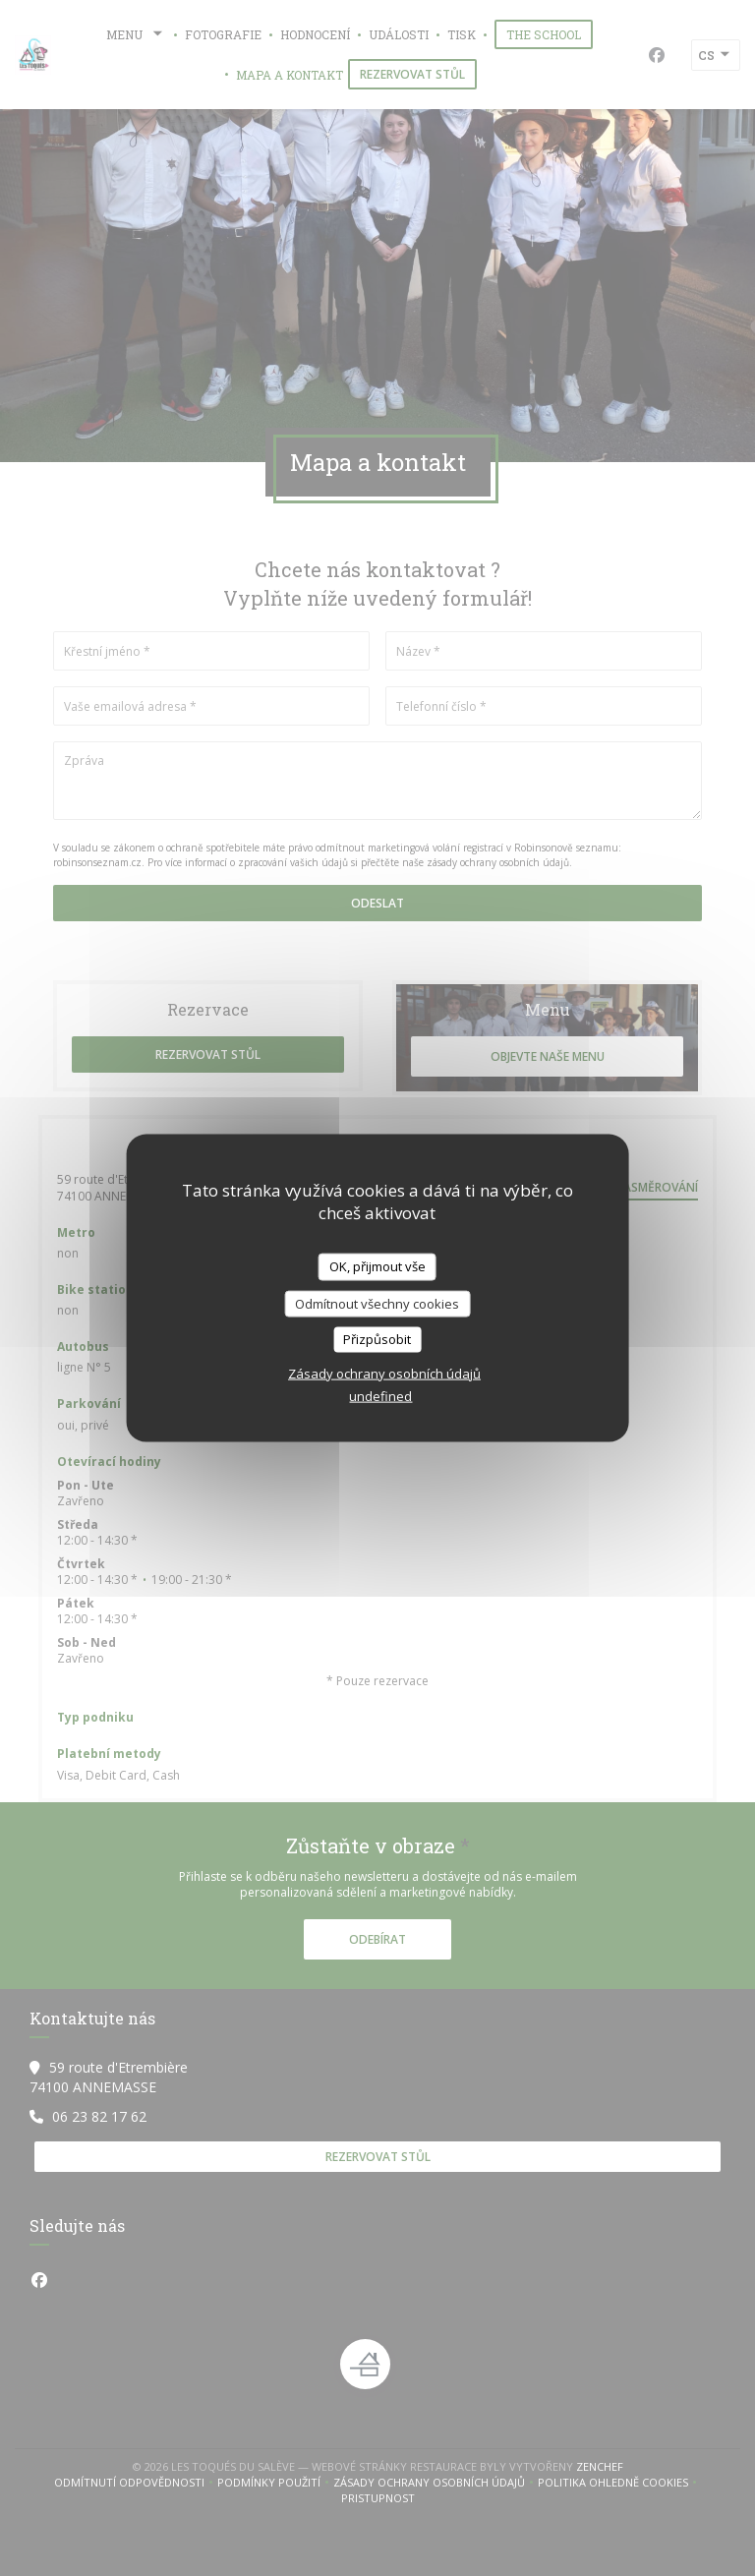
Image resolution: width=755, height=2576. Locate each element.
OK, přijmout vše (377, 1266)
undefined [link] (380, 1395)
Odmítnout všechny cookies (377, 1303)
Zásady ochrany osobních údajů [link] (384, 1372)
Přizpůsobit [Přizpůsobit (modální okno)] (377, 1339)
